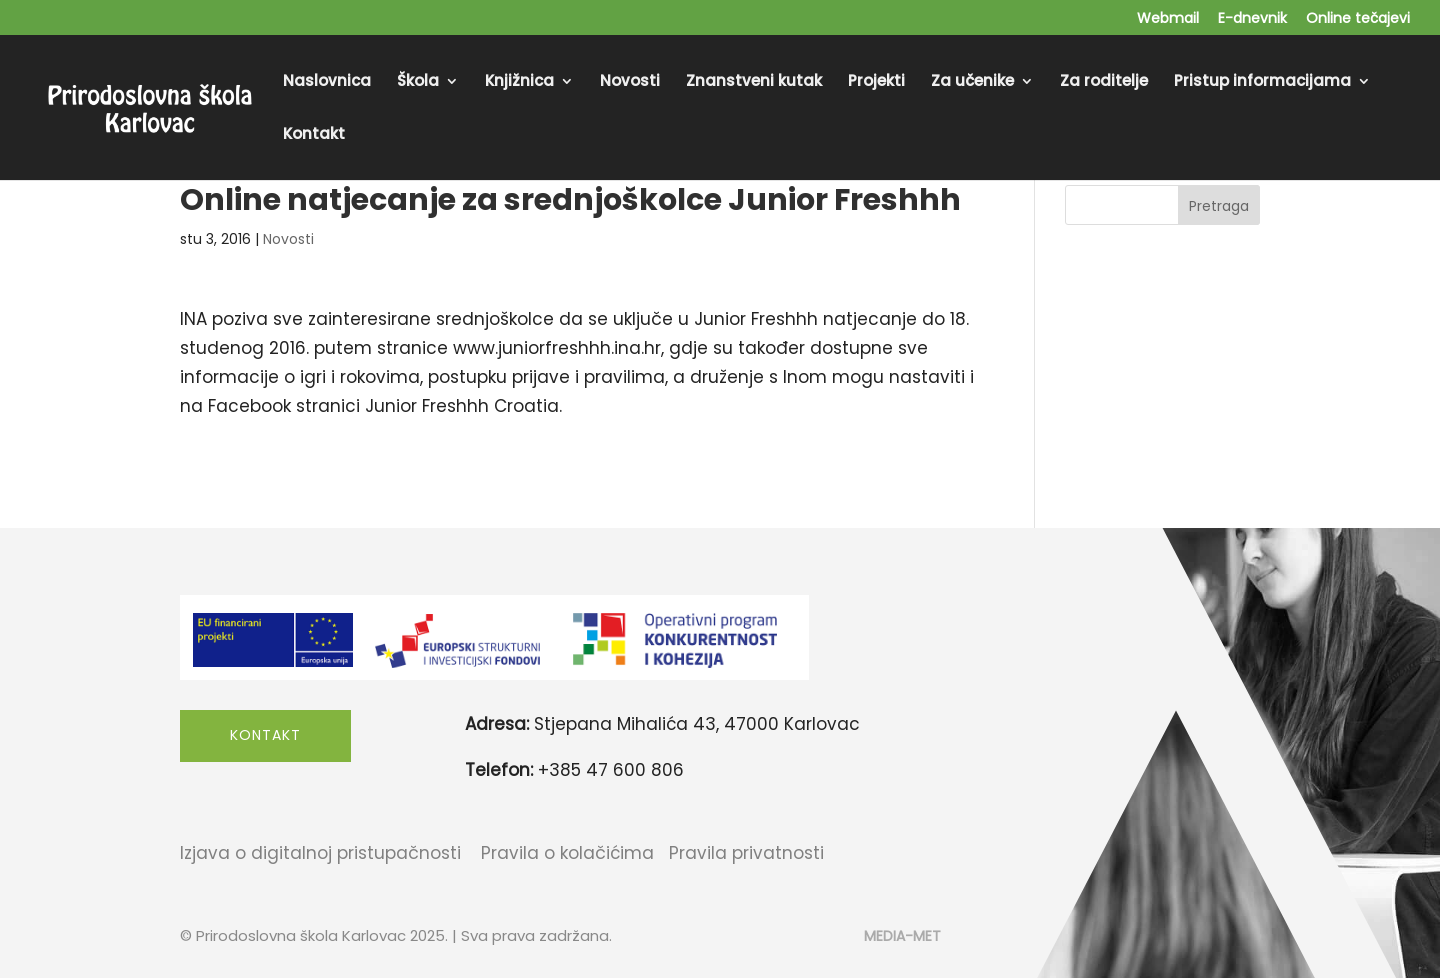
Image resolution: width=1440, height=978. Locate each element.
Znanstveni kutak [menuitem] (754, 82)
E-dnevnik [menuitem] (1252, 19)
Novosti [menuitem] (630, 82)
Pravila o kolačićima (567, 853)
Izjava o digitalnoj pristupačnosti (320, 853)
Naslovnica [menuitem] (327, 82)
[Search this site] (1162, 205)
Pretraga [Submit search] (1219, 206)
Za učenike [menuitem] (972, 82)
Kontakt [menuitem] (314, 135)
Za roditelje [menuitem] (1104, 82)
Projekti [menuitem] (876, 82)
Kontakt (265, 735)
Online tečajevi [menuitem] (1358, 19)
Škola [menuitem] (418, 82)
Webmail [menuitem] (1168, 19)
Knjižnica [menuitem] (519, 82)
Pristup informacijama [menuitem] (1262, 82)
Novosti (288, 239)
